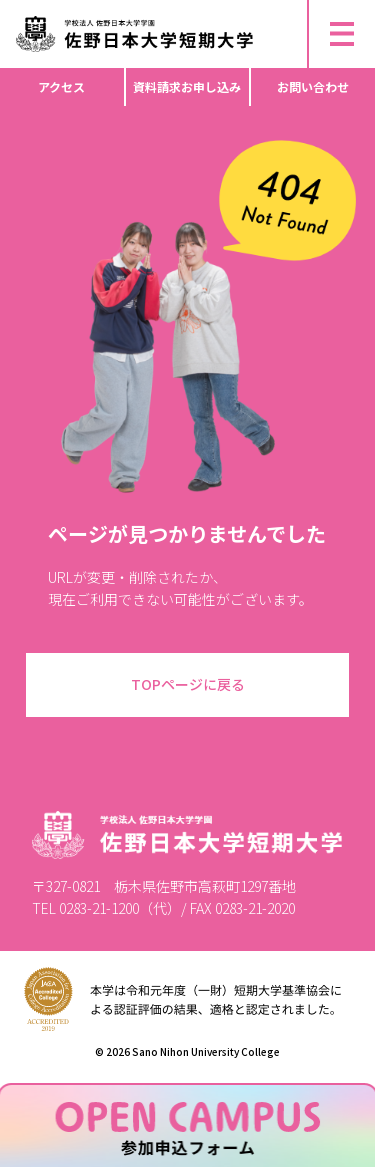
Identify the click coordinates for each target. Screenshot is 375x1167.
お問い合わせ (313, 86)
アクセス (61, 86)
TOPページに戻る (188, 684)
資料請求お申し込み (187, 86)
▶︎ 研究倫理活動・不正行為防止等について (139, 8)
